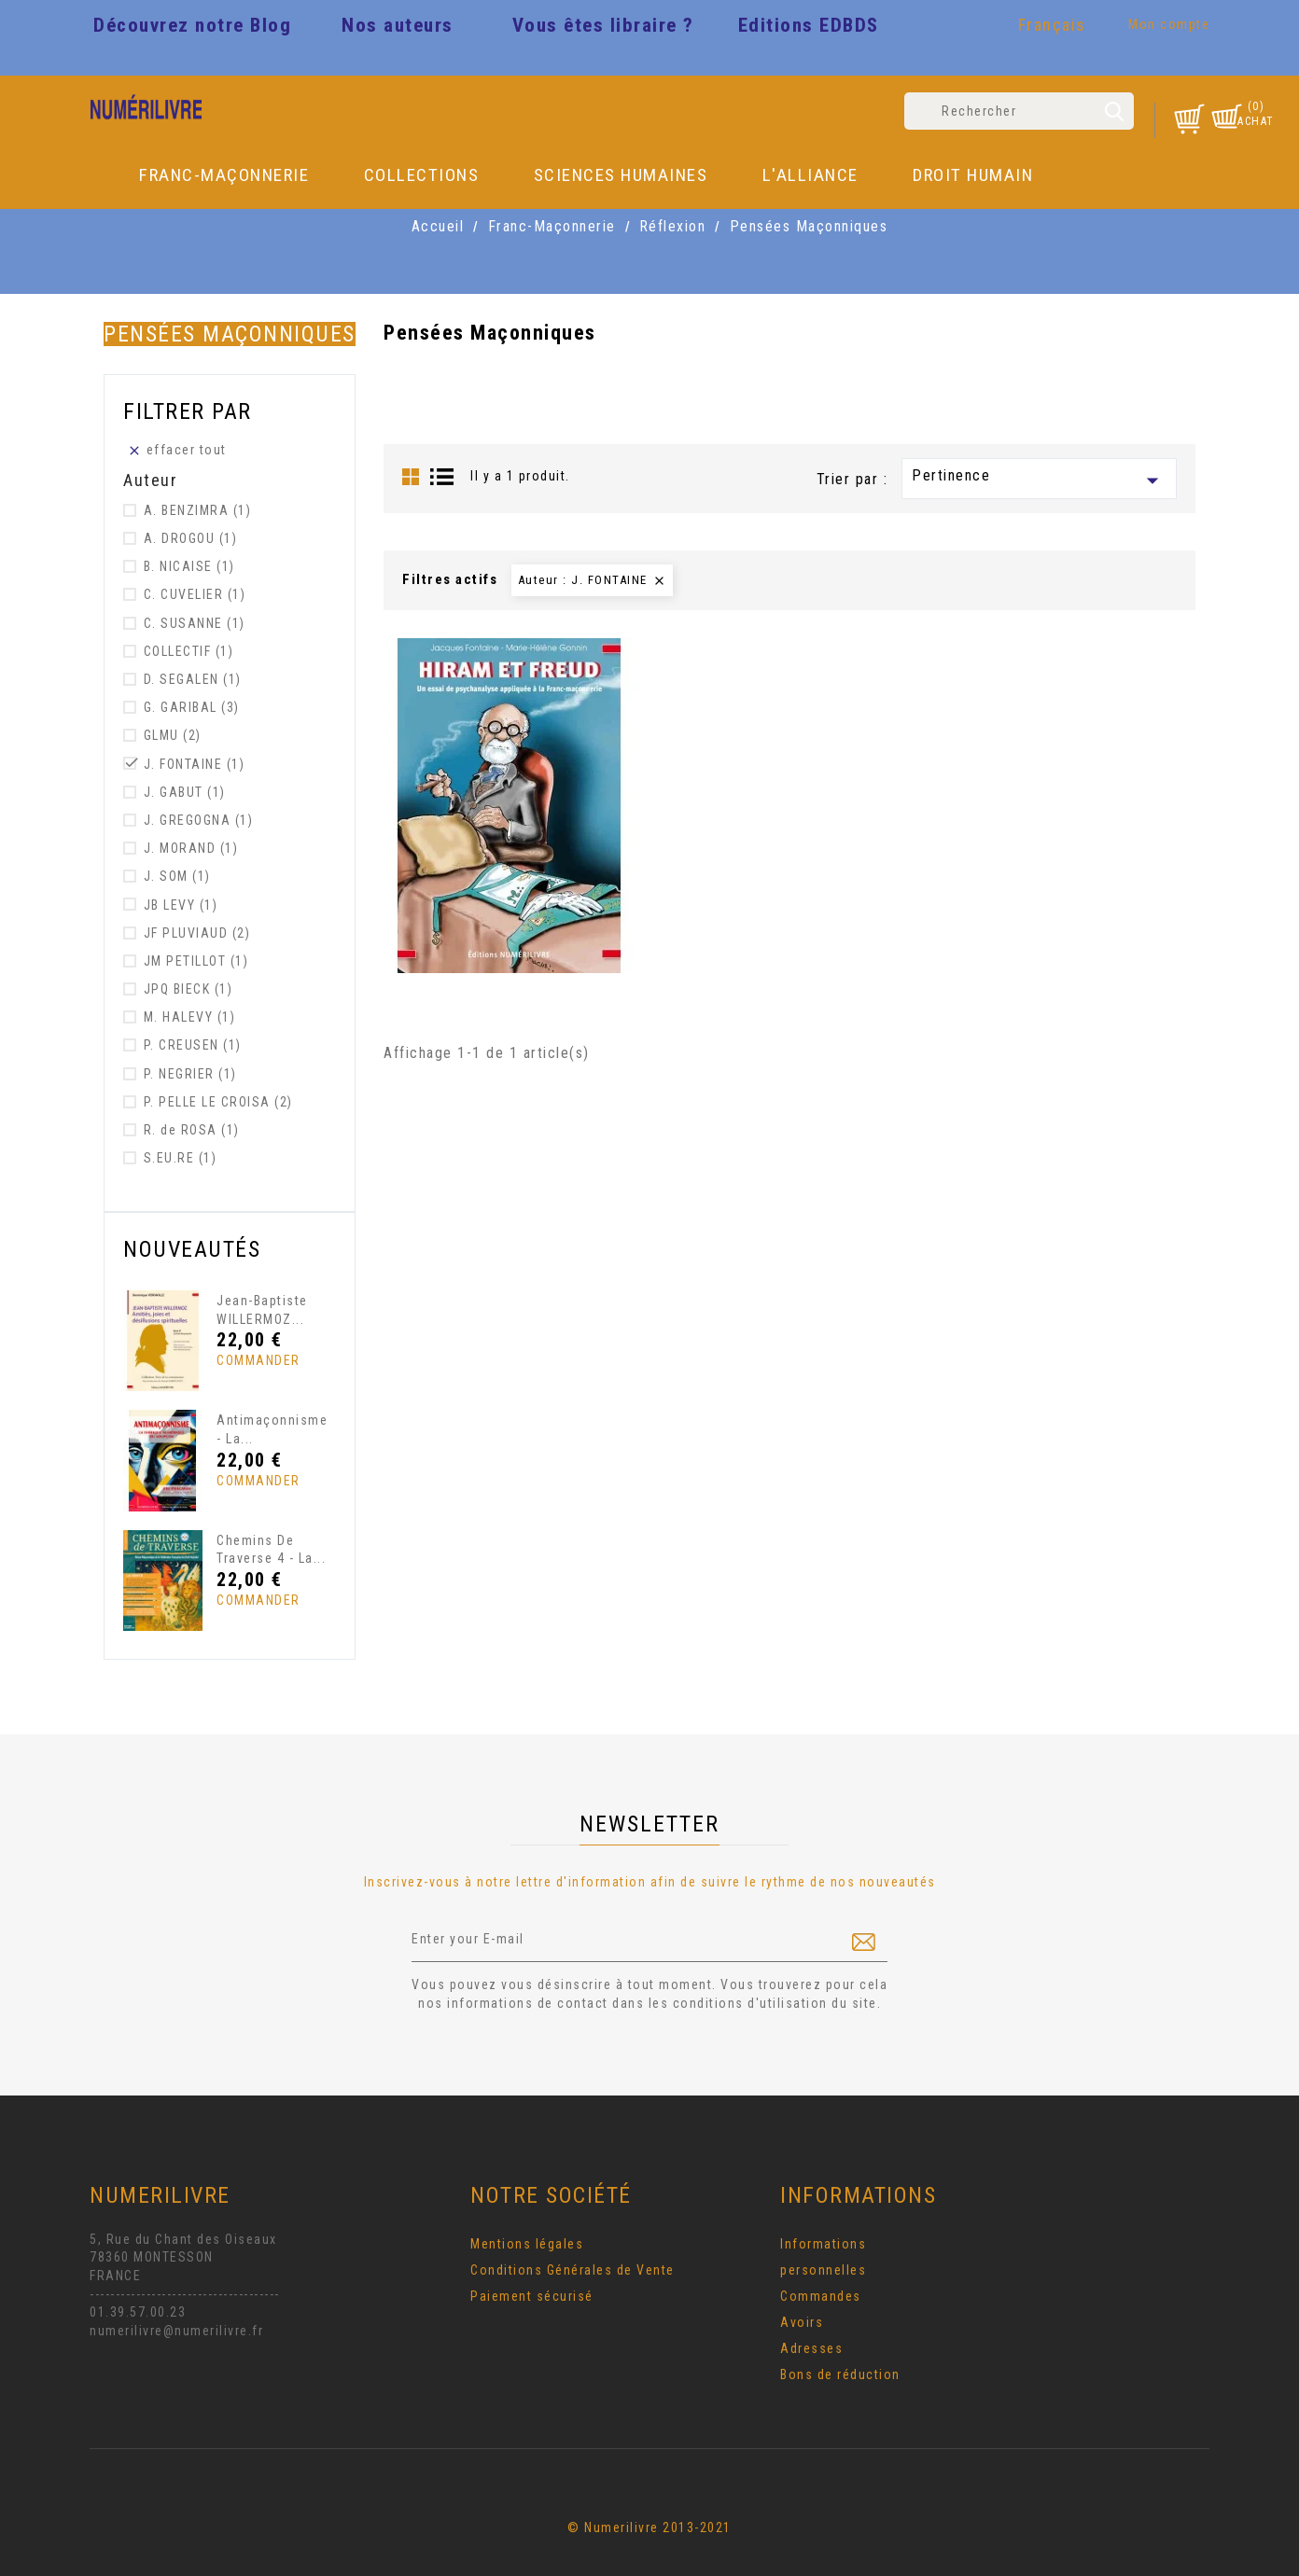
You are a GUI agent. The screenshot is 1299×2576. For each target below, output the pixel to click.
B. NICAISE (189, 566)
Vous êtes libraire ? (603, 25)
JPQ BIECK (188, 989)
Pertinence (1039, 480)
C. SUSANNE (194, 623)
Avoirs (801, 2322)
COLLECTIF (189, 651)
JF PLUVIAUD (197, 933)
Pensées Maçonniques (230, 334)
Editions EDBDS (808, 25)
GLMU (173, 735)
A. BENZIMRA (198, 510)
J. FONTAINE (194, 764)
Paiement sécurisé (532, 2296)
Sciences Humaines (621, 175)
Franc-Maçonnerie (224, 175)
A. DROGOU (191, 538)
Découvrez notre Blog (192, 25)
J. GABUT (185, 792)
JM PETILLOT (196, 961)
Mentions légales (526, 2243)
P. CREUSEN (193, 1044)
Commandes (820, 2296)
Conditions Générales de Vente (572, 2270)
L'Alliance (810, 175)
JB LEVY (181, 905)
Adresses (811, 2348)
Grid (411, 477)
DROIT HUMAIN (973, 175)
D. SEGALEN (193, 679)
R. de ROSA (192, 1129)
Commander (251, 1360)
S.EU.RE (180, 1157)
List (442, 477)
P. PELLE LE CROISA (218, 1101)
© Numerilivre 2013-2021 (649, 2527)
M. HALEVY (190, 1017)
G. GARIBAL (192, 707)
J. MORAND (191, 848)
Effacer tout (177, 450)
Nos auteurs (398, 25)
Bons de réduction (840, 2374)
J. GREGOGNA (199, 820)
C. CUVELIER (195, 594)
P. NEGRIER (190, 1073)
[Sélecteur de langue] (1055, 28)
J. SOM (177, 876)
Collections (422, 175)
